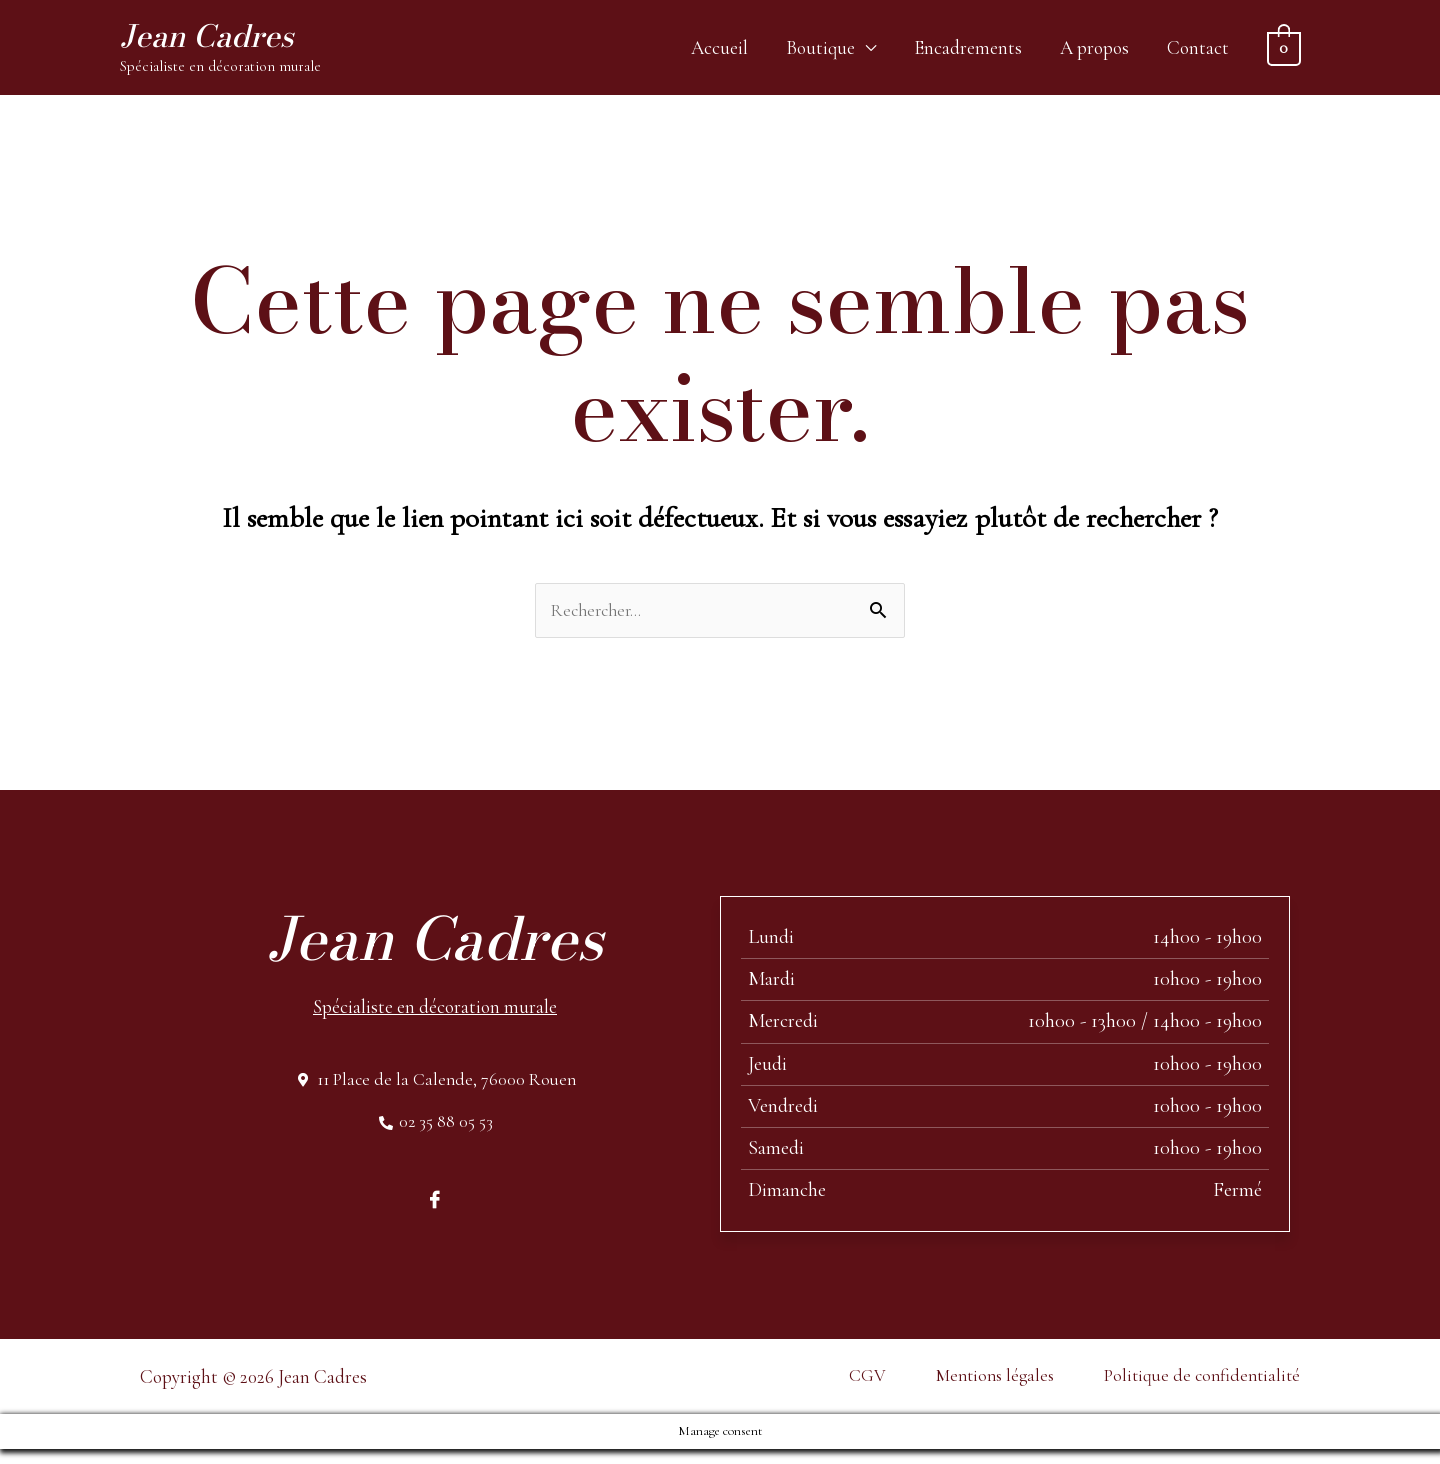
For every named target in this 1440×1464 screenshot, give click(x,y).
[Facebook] (435, 1214)
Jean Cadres (219, 39)
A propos (1094, 50)
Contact (1198, 50)
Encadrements (968, 50)
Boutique (820, 50)
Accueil (719, 50)
